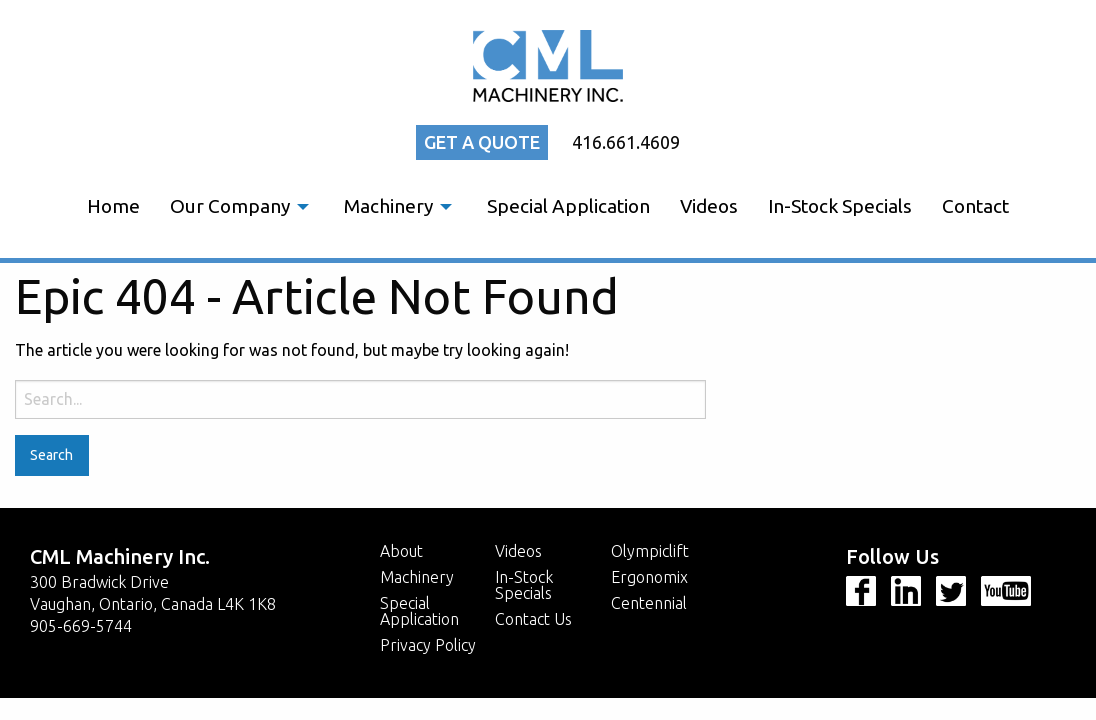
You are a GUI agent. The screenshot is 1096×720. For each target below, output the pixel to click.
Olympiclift (650, 551)
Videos (709, 206)
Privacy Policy (428, 645)
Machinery (388, 206)
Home (113, 206)
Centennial (649, 603)
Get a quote (482, 142)
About (401, 551)
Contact (975, 206)
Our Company (230, 206)
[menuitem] (113, 206)
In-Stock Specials (840, 206)
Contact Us (533, 619)
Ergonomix (649, 577)
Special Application (568, 206)
